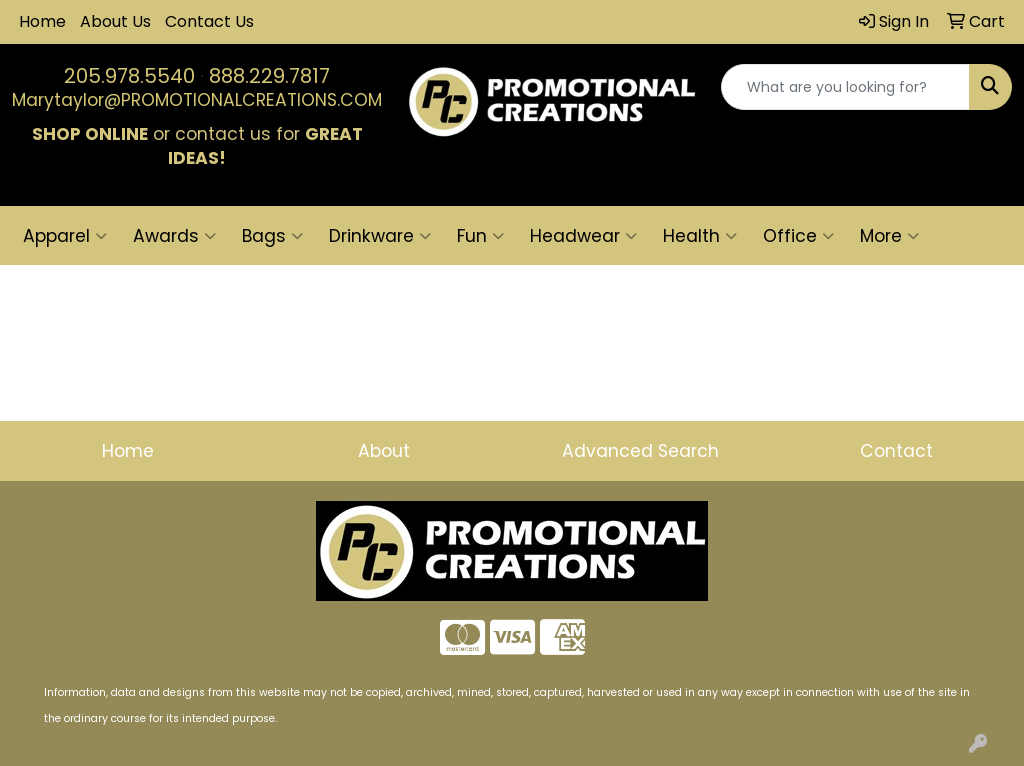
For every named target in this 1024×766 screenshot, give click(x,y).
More (889, 236)
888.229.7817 (269, 76)
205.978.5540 (129, 76)
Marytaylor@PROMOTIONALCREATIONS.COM (197, 100)
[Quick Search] (845, 87)
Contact (896, 451)
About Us (115, 21)
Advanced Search (640, 451)
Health (700, 236)
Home (42, 21)
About (384, 451)
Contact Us (209, 21)
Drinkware (380, 236)
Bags (272, 236)
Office (798, 236)
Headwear (583, 236)
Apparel (65, 236)
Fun (480, 236)
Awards (174, 236)
